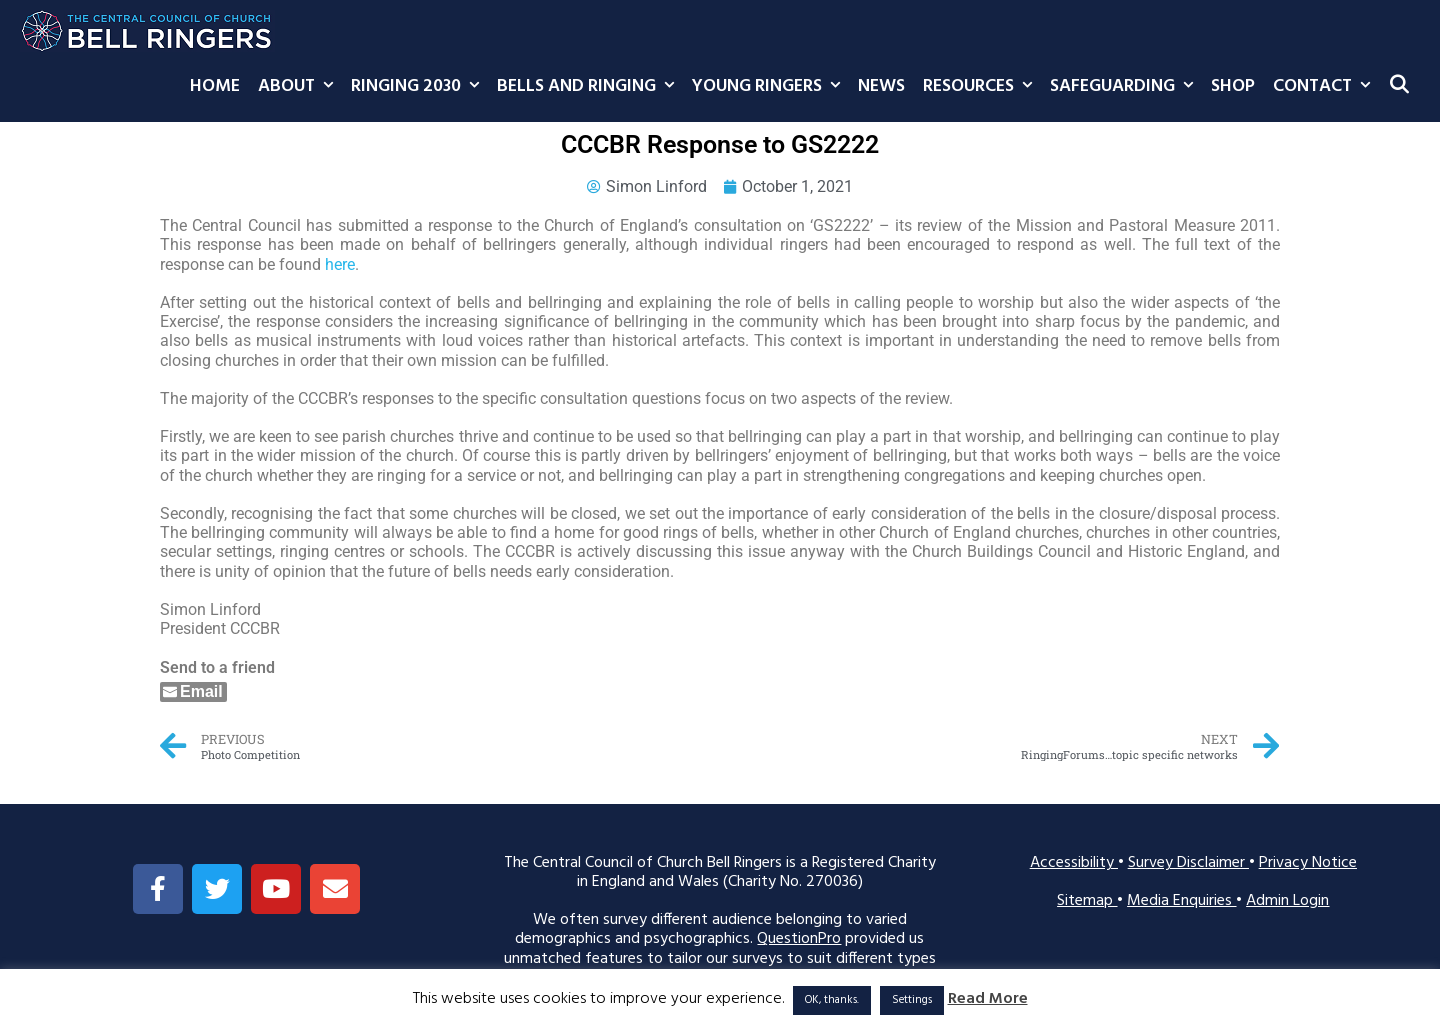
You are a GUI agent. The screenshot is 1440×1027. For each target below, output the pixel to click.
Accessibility (1074, 863)
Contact (1326, 87)
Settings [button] (912, 1000)
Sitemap (1087, 901)
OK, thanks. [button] (832, 1000)
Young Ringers (770, 87)
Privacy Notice (1308, 863)
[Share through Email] (193, 692)
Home (215, 86)
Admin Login (1287, 901)
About (300, 87)
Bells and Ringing (590, 87)
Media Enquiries (1181, 901)
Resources (982, 87)
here (340, 264)
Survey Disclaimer (1188, 863)
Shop (1233, 86)
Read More (988, 999)
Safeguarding (1126, 87)
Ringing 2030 (419, 87)
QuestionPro (799, 939)
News (881, 86)
